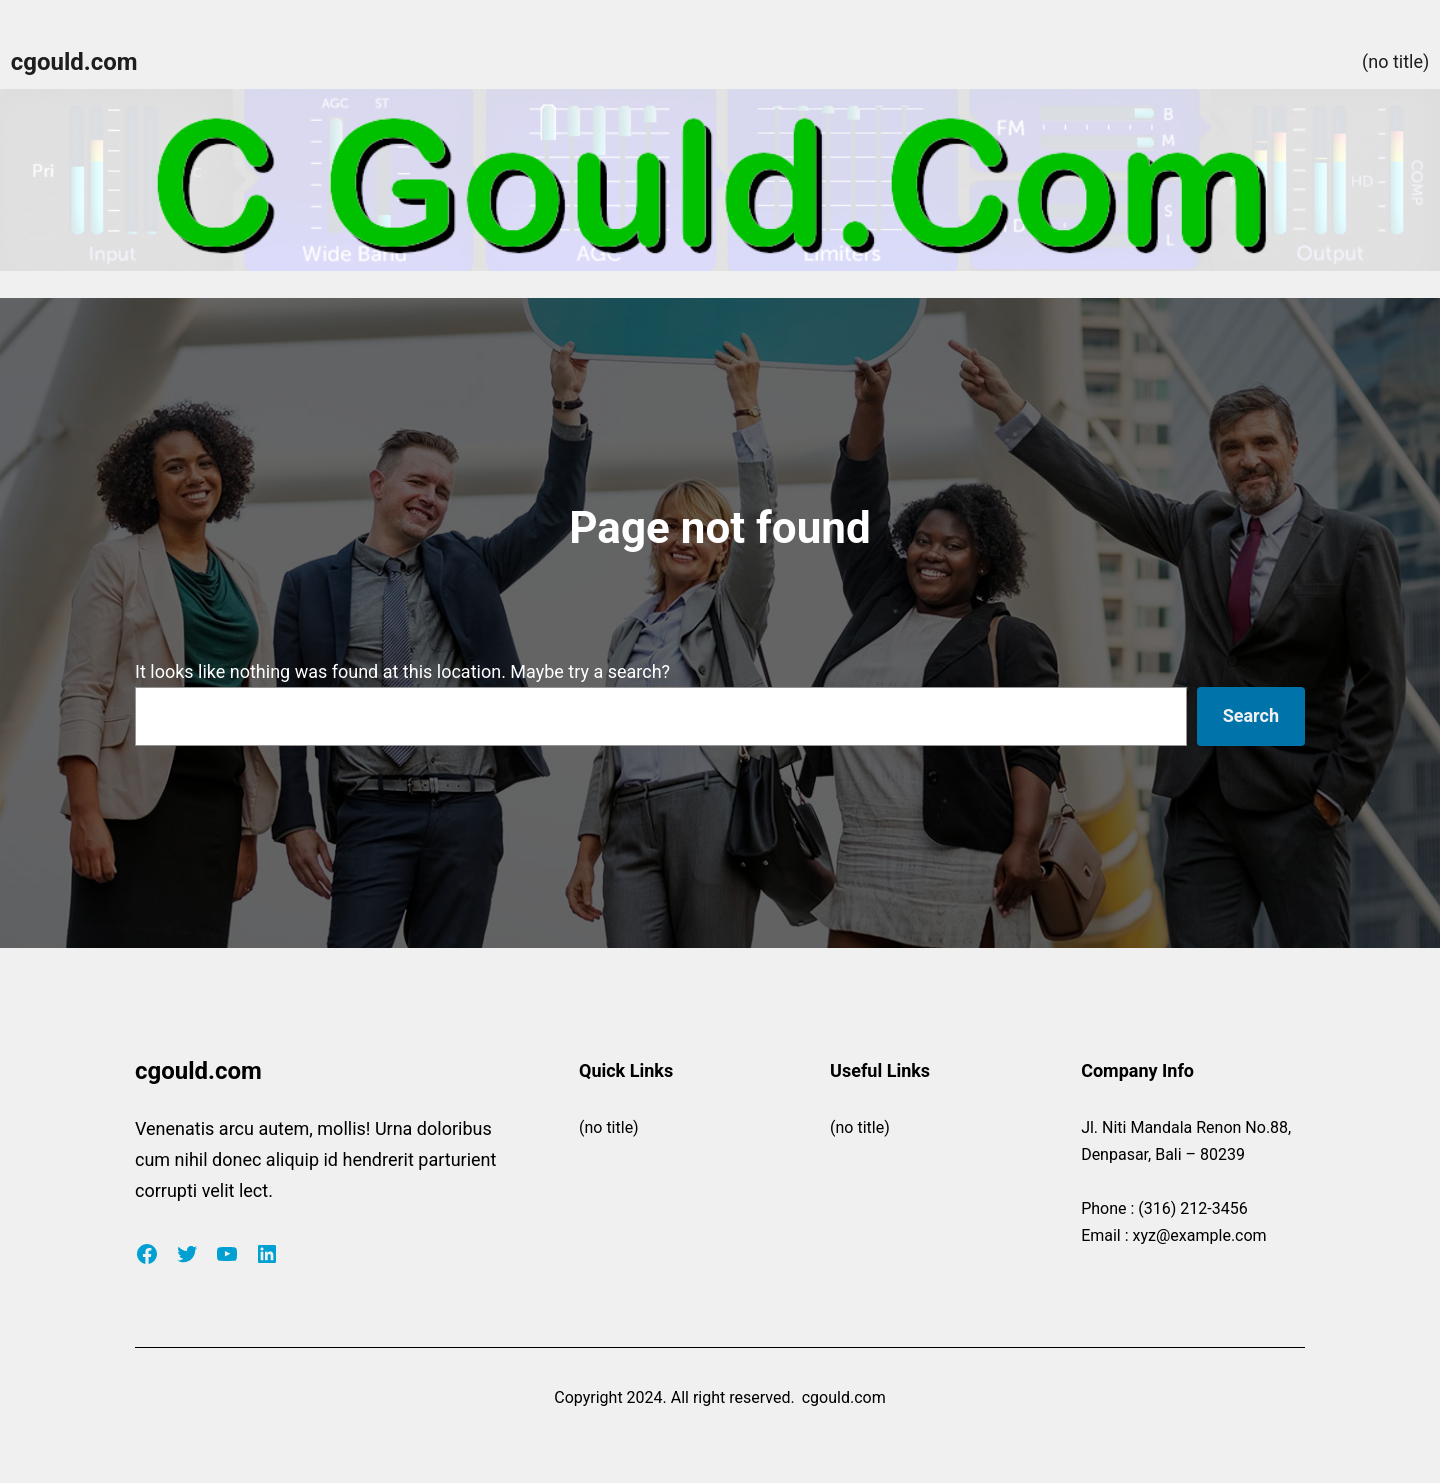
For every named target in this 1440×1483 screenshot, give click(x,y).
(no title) (1395, 61)
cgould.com (74, 62)
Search (1251, 715)
